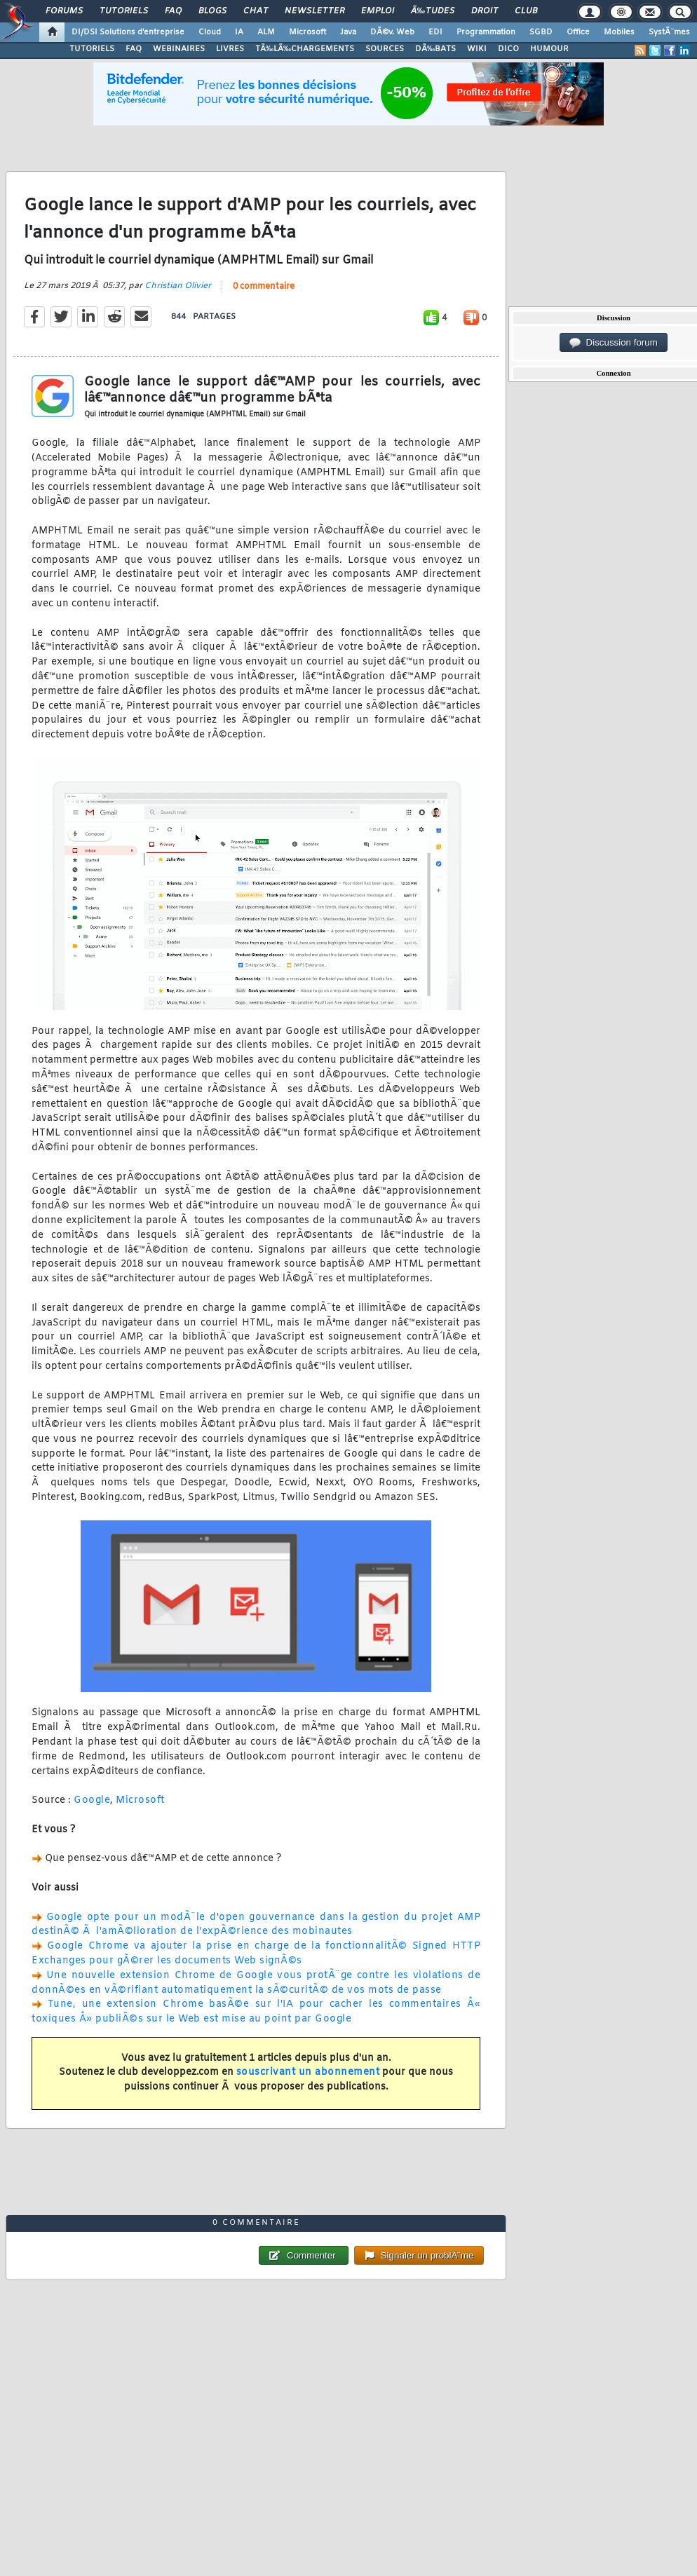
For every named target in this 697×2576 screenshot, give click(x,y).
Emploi (377, 11)
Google (92, 1800)
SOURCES (384, 49)
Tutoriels (123, 11)
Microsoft (307, 32)
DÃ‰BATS (435, 49)
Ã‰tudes (433, 11)
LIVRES (230, 49)
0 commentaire (264, 286)
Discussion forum (613, 342)
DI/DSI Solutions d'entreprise (128, 32)
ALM (266, 32)
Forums (64, 11)
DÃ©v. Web (392, 32)
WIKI (477, 49)
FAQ (173, 11)
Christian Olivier (177, 286)
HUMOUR (549, 49)
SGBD (541, 32)
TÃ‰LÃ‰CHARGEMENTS (304, 49)
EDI (435, 32)
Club (526, 11)
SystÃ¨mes (669, 32)
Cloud (209, 32)
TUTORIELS (91, 49)
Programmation (485, 32)
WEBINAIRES (179, 49)
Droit (484, 11)
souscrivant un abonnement (308, 2072)
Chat (255, 11)
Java (348, 32)
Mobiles (619, 32)
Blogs (212, 11)
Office (578, 32)
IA (239, 32)
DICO (508, 49)
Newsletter (314, 11)
